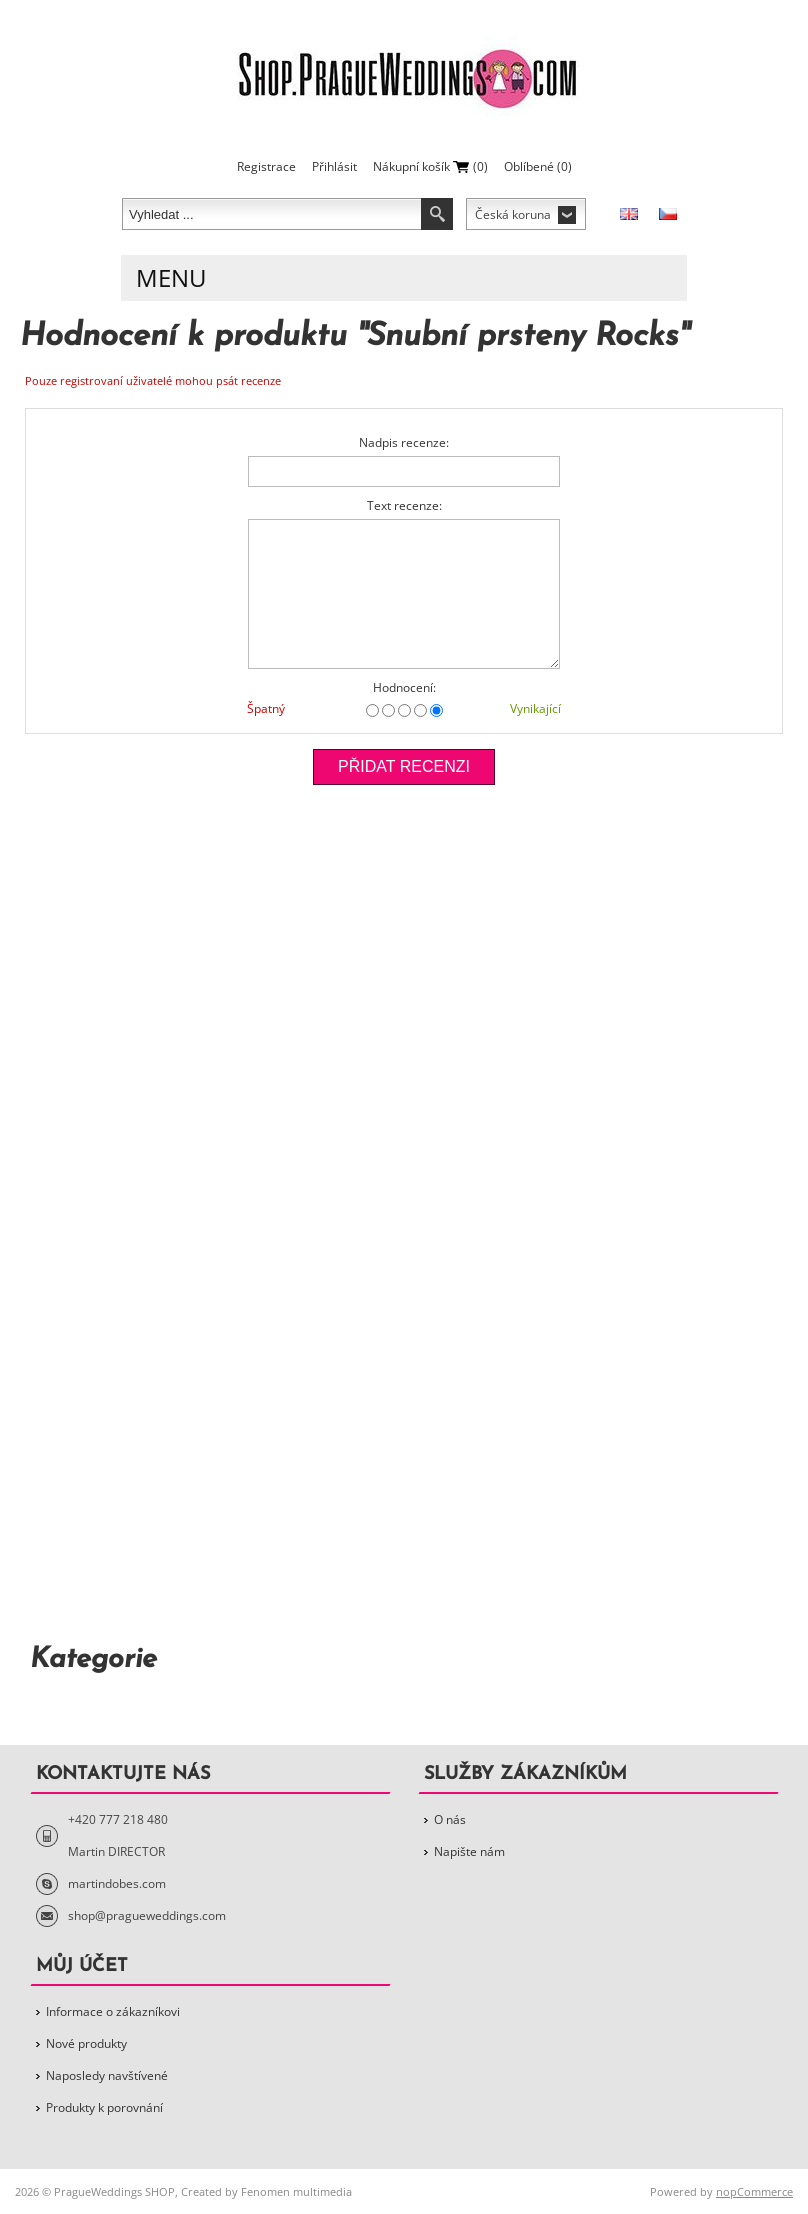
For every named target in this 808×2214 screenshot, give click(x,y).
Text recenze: (404, 505)
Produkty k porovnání (104, 2107)
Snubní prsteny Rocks (523, 337)
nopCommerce (754, 2191)
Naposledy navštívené (107, 2075)
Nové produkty (86, 2043)
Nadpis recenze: (404, 442)
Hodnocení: (404, 687)
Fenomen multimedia (296, 2191)
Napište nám (469, 1851)
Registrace (266, 166)
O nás (450, 1819)
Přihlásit (334, 166)
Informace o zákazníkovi (113, 2011)
